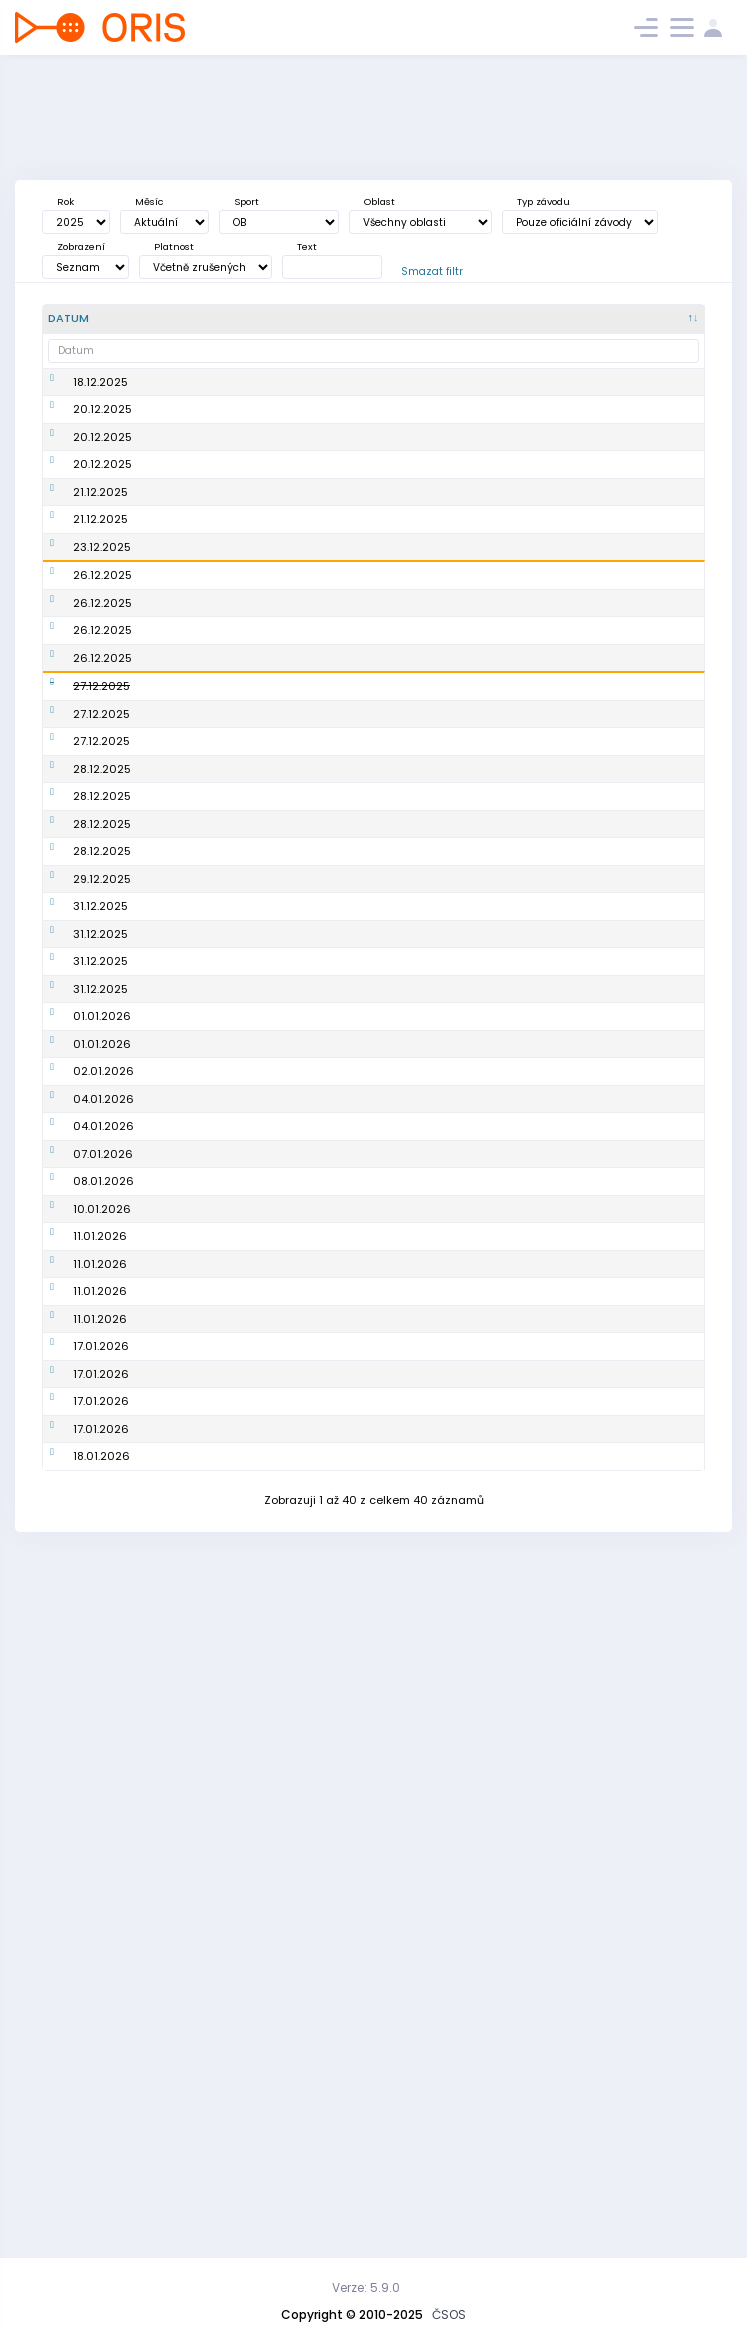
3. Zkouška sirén (190, 1645)
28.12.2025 (102, 946)
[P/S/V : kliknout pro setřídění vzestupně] (667, 319)
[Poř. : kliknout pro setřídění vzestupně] (303, 319)
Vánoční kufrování (196, 657)
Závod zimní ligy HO (201, 2096)
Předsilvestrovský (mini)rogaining (194, 1155)
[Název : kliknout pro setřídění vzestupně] (205, 319)
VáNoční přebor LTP (198, 502)
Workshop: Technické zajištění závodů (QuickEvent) (204, 1988)
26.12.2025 (102, 657)
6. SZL (161, 2034)
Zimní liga (173, 1614)
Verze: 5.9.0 (366, 2287)
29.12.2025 (102, 1155)
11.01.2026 (100, 1771)
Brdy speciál (179, 2065)
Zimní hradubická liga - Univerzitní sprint (195, 1823)
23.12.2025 (102, 625)
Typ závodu (543, 201)
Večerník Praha (187, 594)
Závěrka (168, 688)
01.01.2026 (102, 1425)
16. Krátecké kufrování (178, 725)
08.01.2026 (103, 1683)
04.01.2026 (103, 1560)
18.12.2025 (100, 390)
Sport (246, 201)
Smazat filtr (432, 271)
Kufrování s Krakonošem (180, 858)
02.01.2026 (103, 1500)
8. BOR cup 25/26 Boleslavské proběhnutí (192, 1883)
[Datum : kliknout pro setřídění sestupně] (91, 319)
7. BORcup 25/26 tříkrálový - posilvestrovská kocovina (190, 1561)
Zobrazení (81, 246)
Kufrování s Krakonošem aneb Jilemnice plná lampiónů (196, 1095)
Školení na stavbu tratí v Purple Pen (195, 1500)
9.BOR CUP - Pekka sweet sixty (196, 2133)
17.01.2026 (101, 1988)
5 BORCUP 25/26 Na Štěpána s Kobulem (200, 769)
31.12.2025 (100, 1199)
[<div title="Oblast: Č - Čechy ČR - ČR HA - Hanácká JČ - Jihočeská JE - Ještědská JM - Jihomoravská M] (375, 319)
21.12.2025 (100, 548)
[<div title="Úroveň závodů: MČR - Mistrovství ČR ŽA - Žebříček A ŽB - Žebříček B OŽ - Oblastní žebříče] (587, 319)
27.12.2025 (101, 814)
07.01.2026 (103, 1645)
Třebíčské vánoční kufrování (197, 1034)
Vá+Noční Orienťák (198, 471)
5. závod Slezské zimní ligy (191, 1771)
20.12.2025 (102, 434)
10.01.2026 (102, 1727)
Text (307, 246)
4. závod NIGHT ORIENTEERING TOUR (200, 390)
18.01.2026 (101, 2133)
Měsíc (149, 201)
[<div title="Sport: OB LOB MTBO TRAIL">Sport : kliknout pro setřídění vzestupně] (452, 319)
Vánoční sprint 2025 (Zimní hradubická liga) (202, 548)
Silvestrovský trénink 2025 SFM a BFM (202, 1199)
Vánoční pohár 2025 (202, 625)
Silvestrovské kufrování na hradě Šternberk (199, 1372)
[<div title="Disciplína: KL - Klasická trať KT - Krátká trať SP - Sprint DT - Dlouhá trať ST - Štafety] (517, 319)
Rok (65, 201)
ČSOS (449, 2314)
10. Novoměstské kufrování (192, 990)
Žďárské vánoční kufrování (192, 902)
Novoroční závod (192, 1462)
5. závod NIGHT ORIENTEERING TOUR (200, 1683)
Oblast (379, 201)
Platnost (174, 246)
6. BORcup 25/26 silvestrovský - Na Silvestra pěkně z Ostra (196, 1260)
